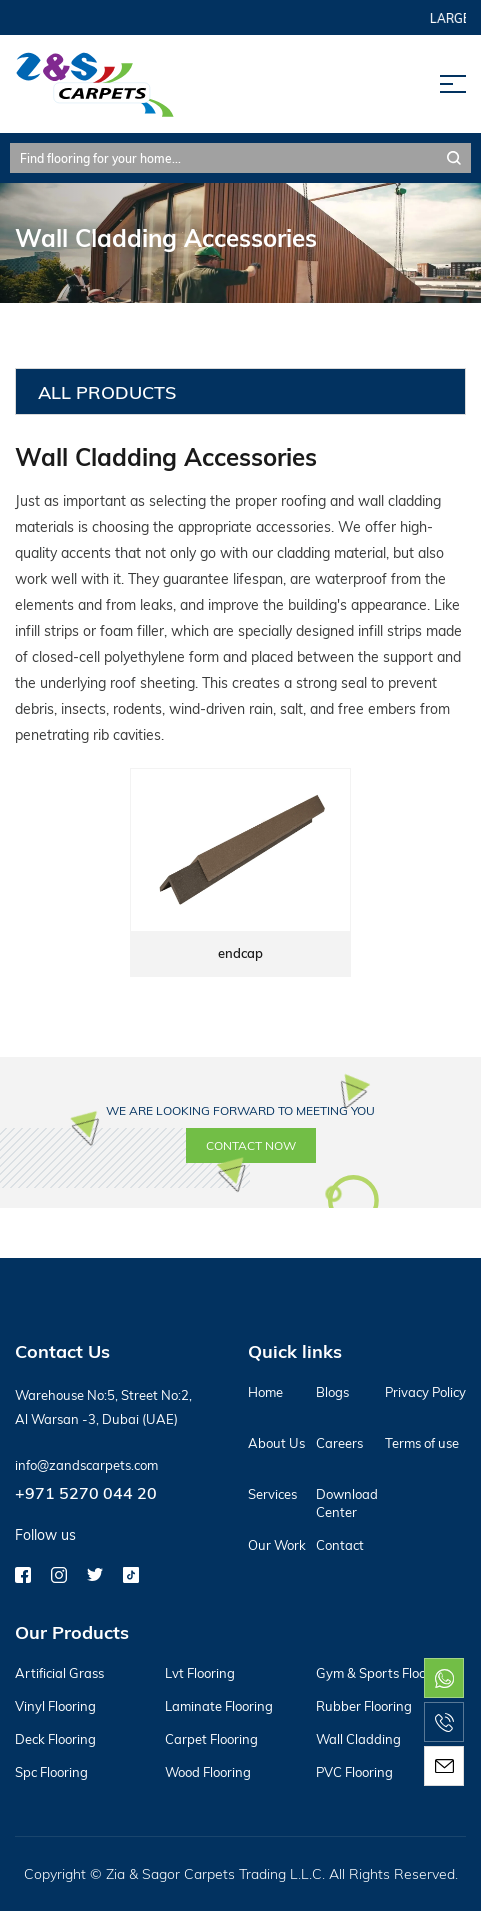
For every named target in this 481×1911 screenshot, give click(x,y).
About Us (276, 1443)
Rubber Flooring (364, 1706)
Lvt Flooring (200, 1673)
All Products (107, 391)
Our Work (277, 1545)
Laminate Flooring (219, 1706)
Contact (340, 1545)
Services (272, 1494)
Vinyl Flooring (55, 1706)
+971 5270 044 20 (86, 1492)
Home (265, 1392)
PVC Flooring (354, 1772)
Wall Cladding (358, 1739)
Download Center (347, 1503)
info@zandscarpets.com (86, 1465)
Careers (339, 1443)
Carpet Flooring (211, 1739)
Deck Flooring (55, 1739)
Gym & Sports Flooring (383, 1673)
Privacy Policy (425, 1392)
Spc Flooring (51, 1772)
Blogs (332, 1392)
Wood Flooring (208, 1772)
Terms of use (422, 1443)
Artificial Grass (59, 1673)
